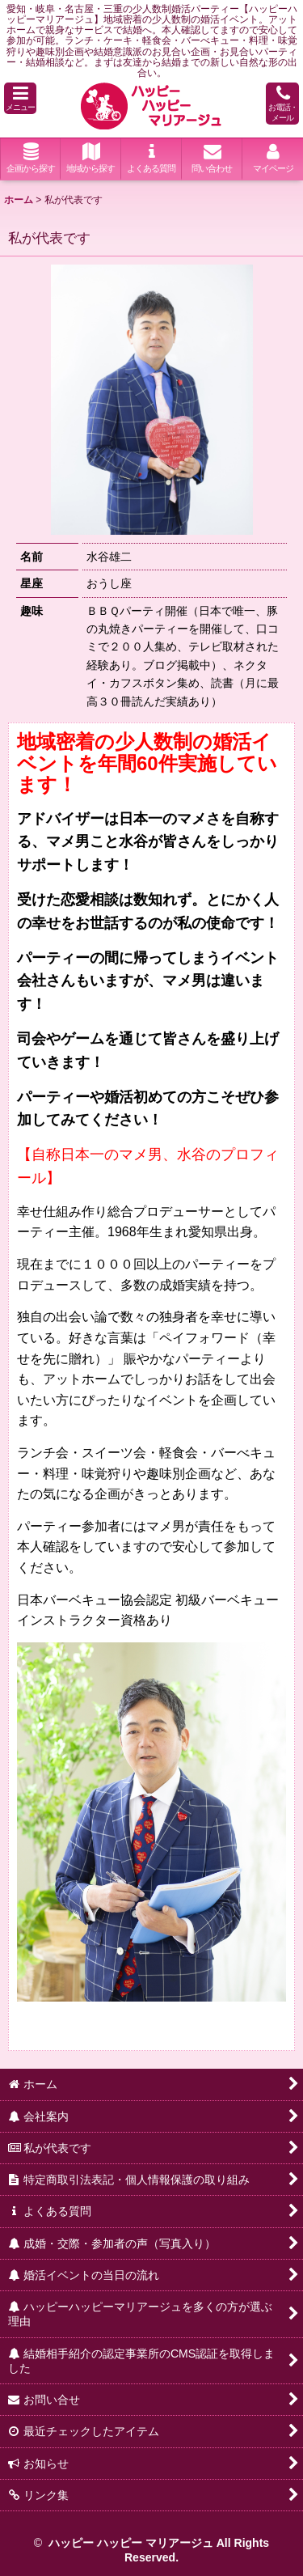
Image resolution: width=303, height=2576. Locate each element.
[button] (20, 98)
